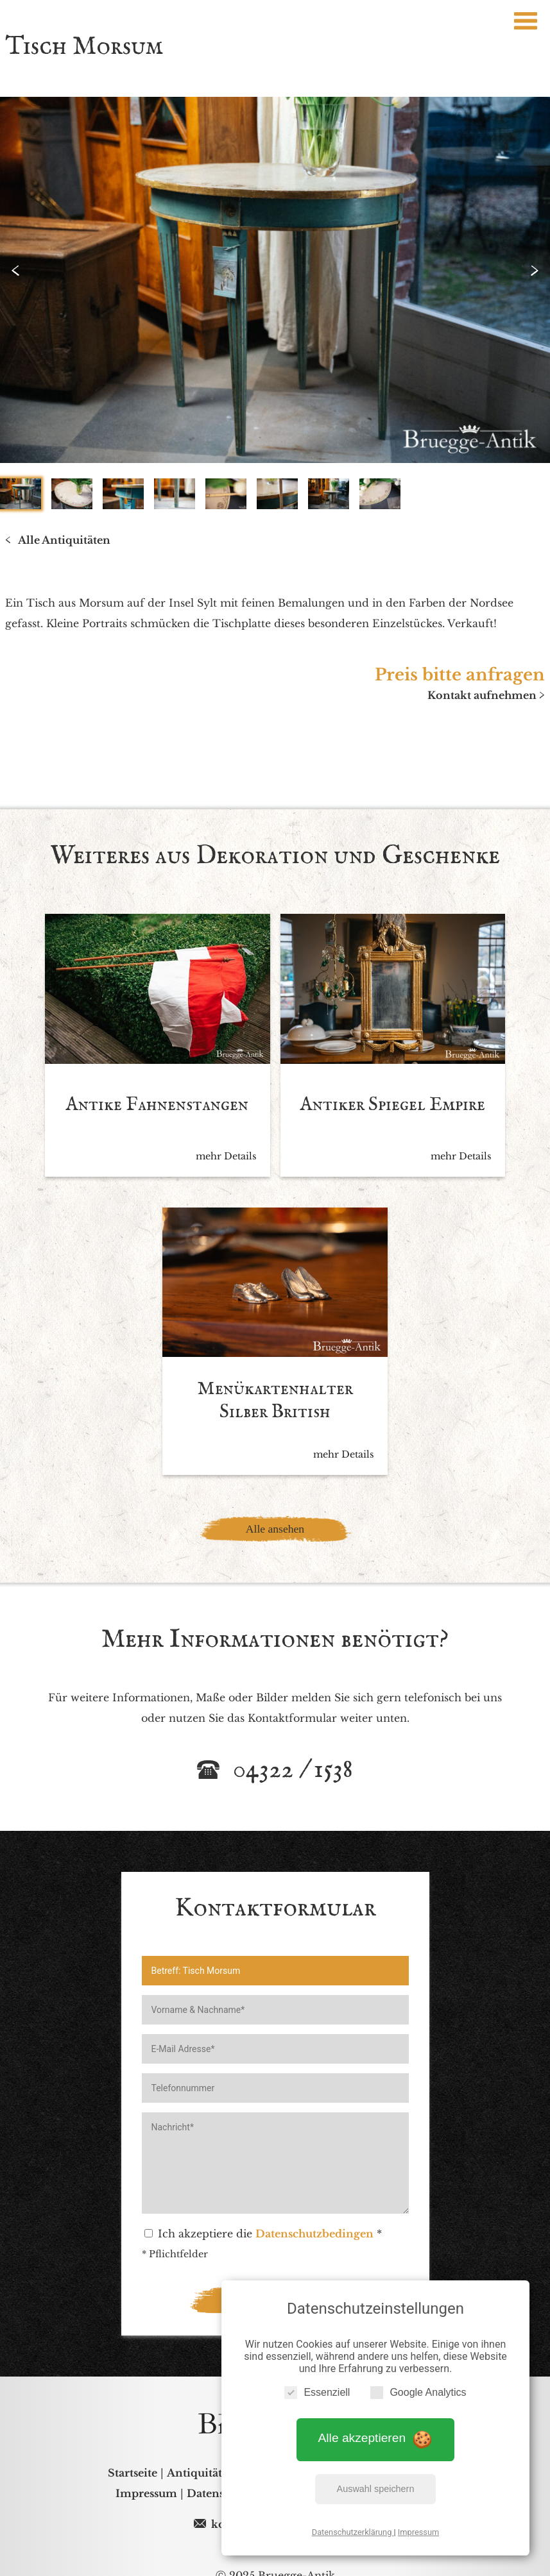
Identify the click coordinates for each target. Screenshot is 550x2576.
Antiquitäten (201, 2447)
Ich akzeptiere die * (263, 2207)
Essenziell (317, 2390)
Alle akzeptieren (375, 2436)
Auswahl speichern (376, 2487)
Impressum (418, 2530)
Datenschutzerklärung (353, 2530)
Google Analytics (418, 2390)
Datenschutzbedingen (314, 2207)
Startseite (132, 2447)
